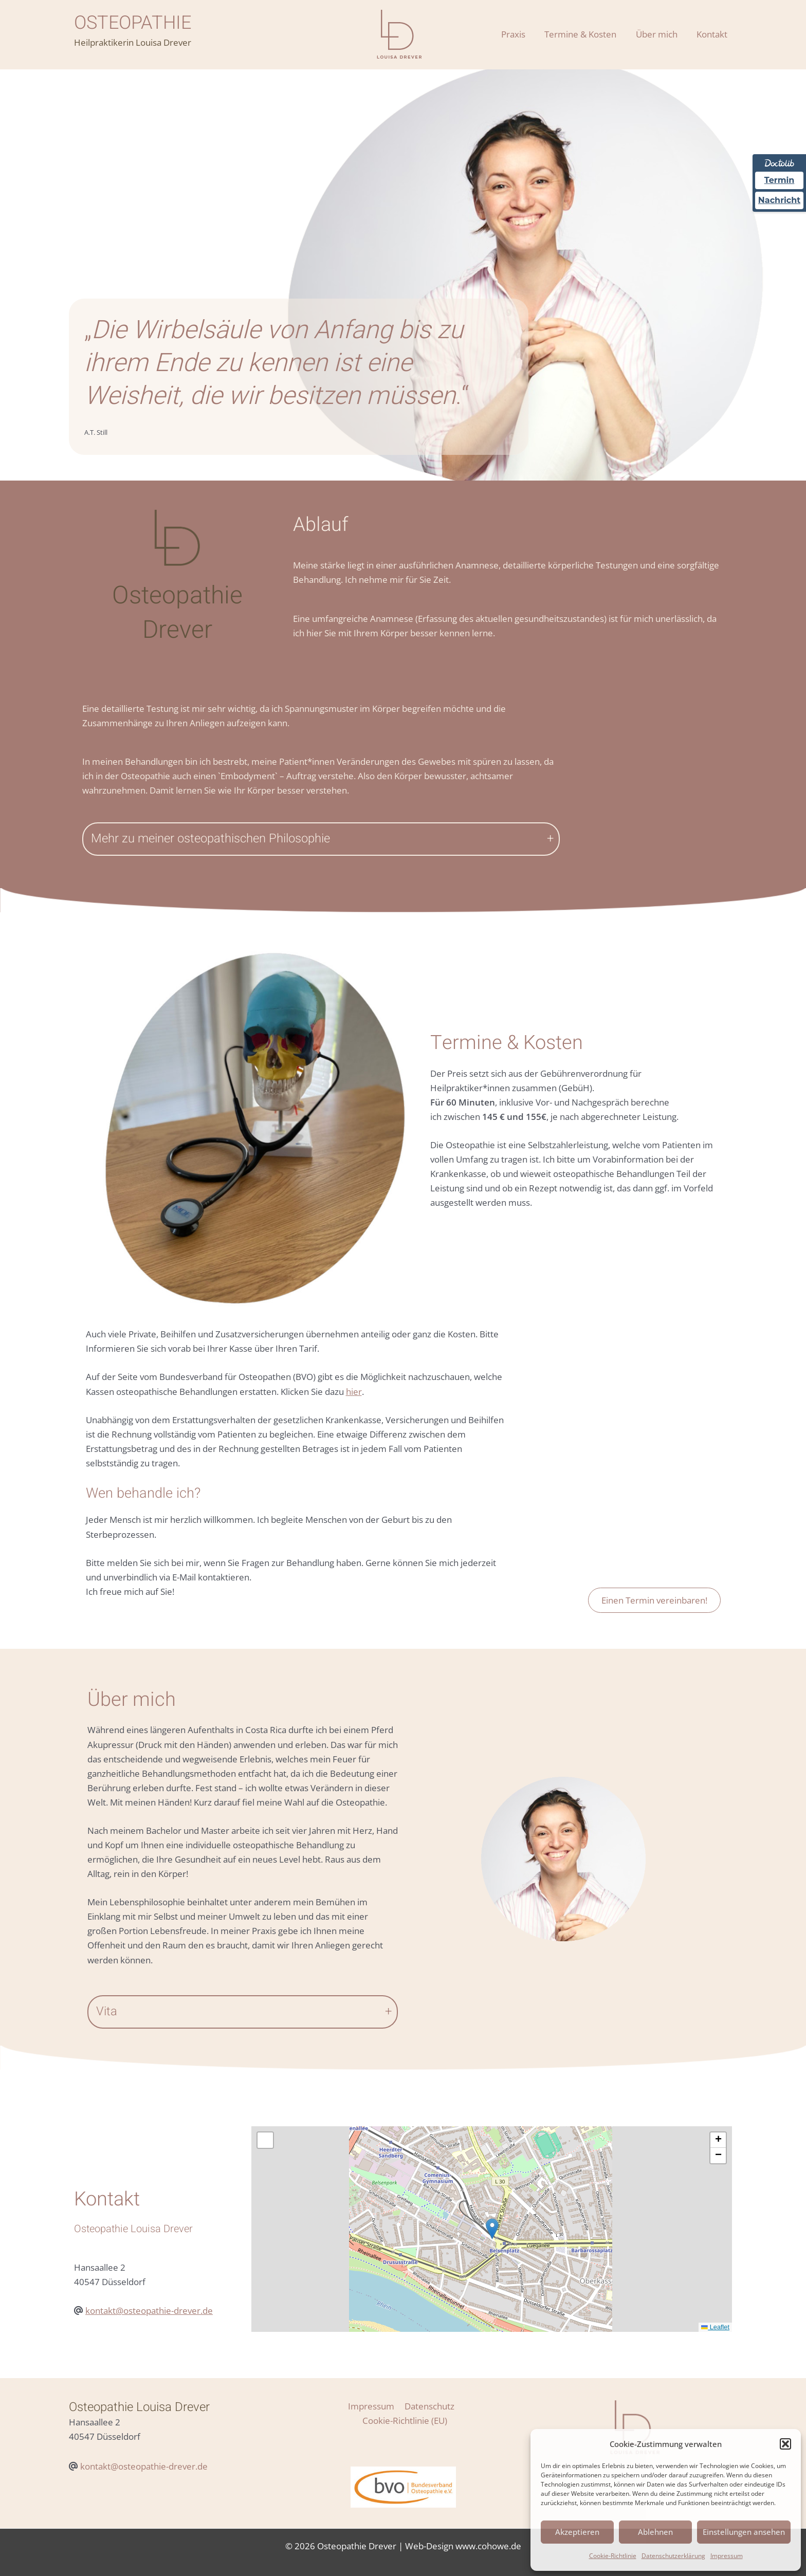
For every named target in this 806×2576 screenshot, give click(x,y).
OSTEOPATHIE (132, 22)
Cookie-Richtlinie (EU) (459, 2406)
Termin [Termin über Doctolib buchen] (779, 180)
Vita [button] (106, 2011)
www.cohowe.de (488, 2531)
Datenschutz (384, 2406)
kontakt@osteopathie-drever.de (149, 2310)
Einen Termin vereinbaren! (654, 1600)
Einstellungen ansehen (744, 2532)
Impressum (726, 2555)
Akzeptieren (577, 2532)
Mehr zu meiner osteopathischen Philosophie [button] (210, 839)
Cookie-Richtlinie (612, 2555)
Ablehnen (655, 2532)
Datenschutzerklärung (673, 2555)
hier (354, 1391)
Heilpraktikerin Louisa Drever (132, 42)
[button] (785, 2444)
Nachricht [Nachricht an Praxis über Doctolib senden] (779, 200)
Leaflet (715, 2327)
